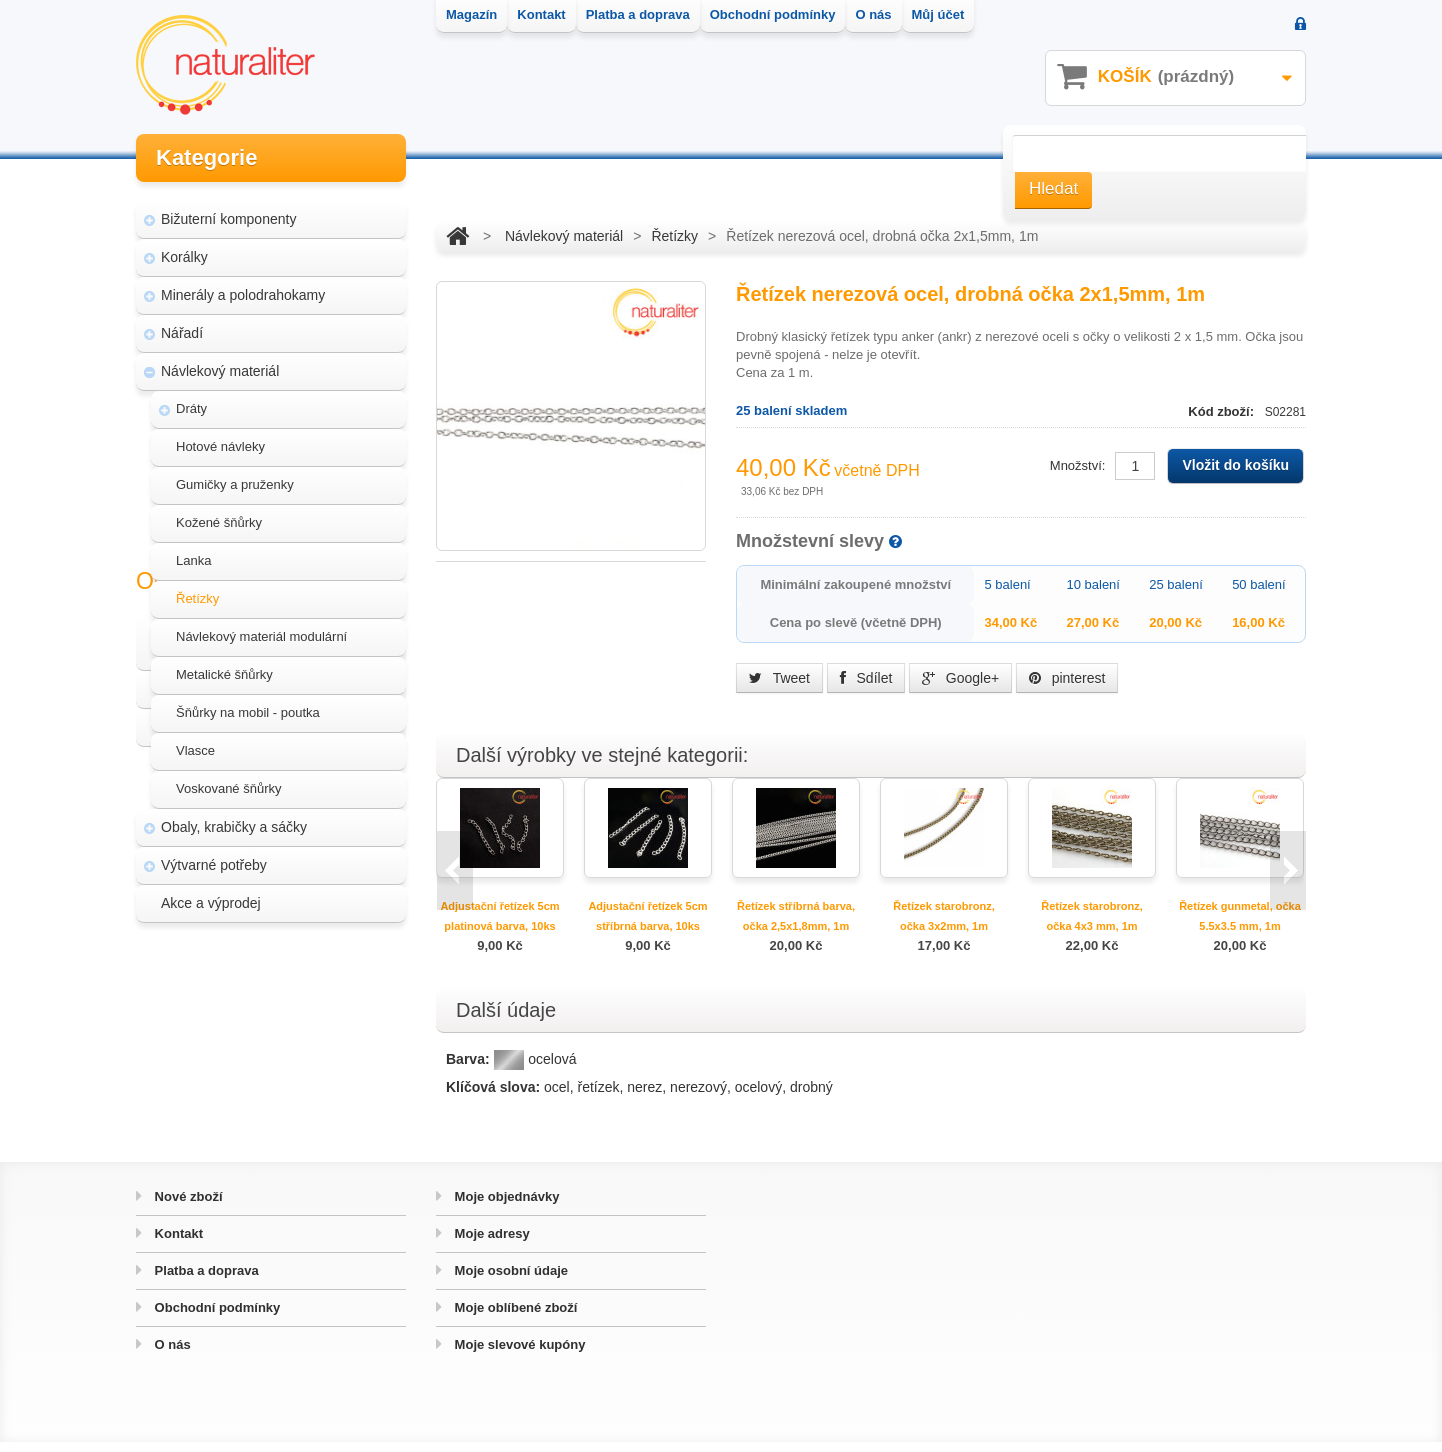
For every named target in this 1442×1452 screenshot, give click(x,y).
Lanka (193, 551)
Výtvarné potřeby (214, 856)
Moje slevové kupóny (518, 1354)
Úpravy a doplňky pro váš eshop (273, 1054)
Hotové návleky (220, 437)
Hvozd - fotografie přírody (252, 1092)
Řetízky (197, 589)
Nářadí (182, 324)
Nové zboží (187, 1206)
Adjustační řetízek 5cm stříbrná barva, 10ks (647, 916)
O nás (171, 1354)
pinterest (1067, 678)
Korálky (184, 248)
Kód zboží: (1222, 411)
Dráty (191, 399)
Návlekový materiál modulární (261, 627)
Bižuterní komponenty (228, 210)
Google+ (960, 678)
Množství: (1078, 465)
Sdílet (866, 678)
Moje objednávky (505, 1206)
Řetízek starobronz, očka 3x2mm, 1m (943, 916)
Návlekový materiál (220, 362)
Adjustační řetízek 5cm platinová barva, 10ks (499, 916)
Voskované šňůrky (229, 779)
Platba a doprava (205, 1280)
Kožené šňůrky (219, 513)
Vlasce (195, 741)
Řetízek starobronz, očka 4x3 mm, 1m (1091, 916)
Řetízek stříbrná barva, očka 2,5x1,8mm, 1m (796, 916)
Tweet (779, 678)
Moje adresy (490, 1243)
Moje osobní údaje (509, 1280)
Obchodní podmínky (215, 1317)
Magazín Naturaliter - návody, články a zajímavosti (264, 1006)
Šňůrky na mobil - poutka (248, 703)
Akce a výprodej (211, 894)
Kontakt (177, 1243)
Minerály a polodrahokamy (243, 286)
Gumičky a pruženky (235, 475)
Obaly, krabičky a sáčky (234, 818)
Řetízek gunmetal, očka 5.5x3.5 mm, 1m (1240, 916)
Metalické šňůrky (224, 665)
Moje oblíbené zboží (514, 1317)
